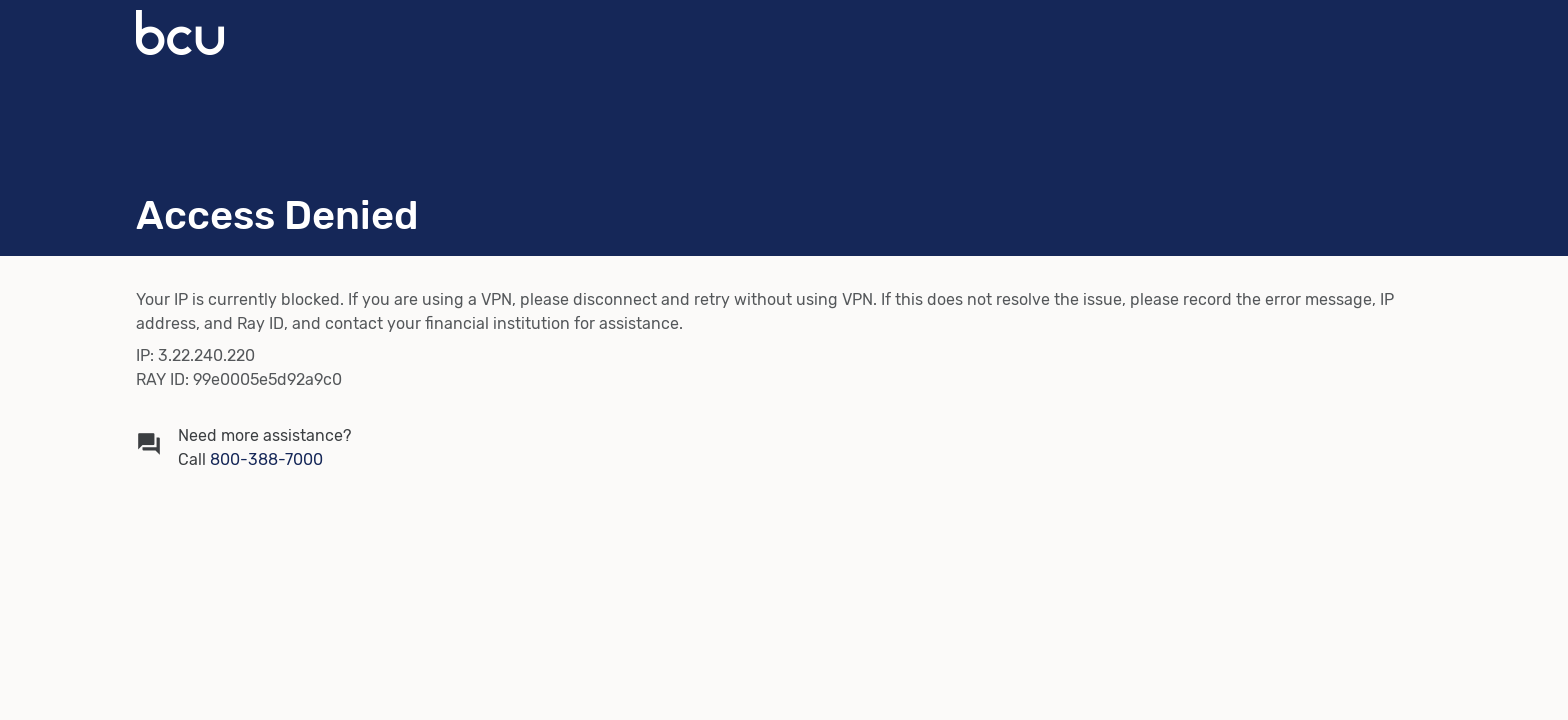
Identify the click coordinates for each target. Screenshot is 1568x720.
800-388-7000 (266, 459)
